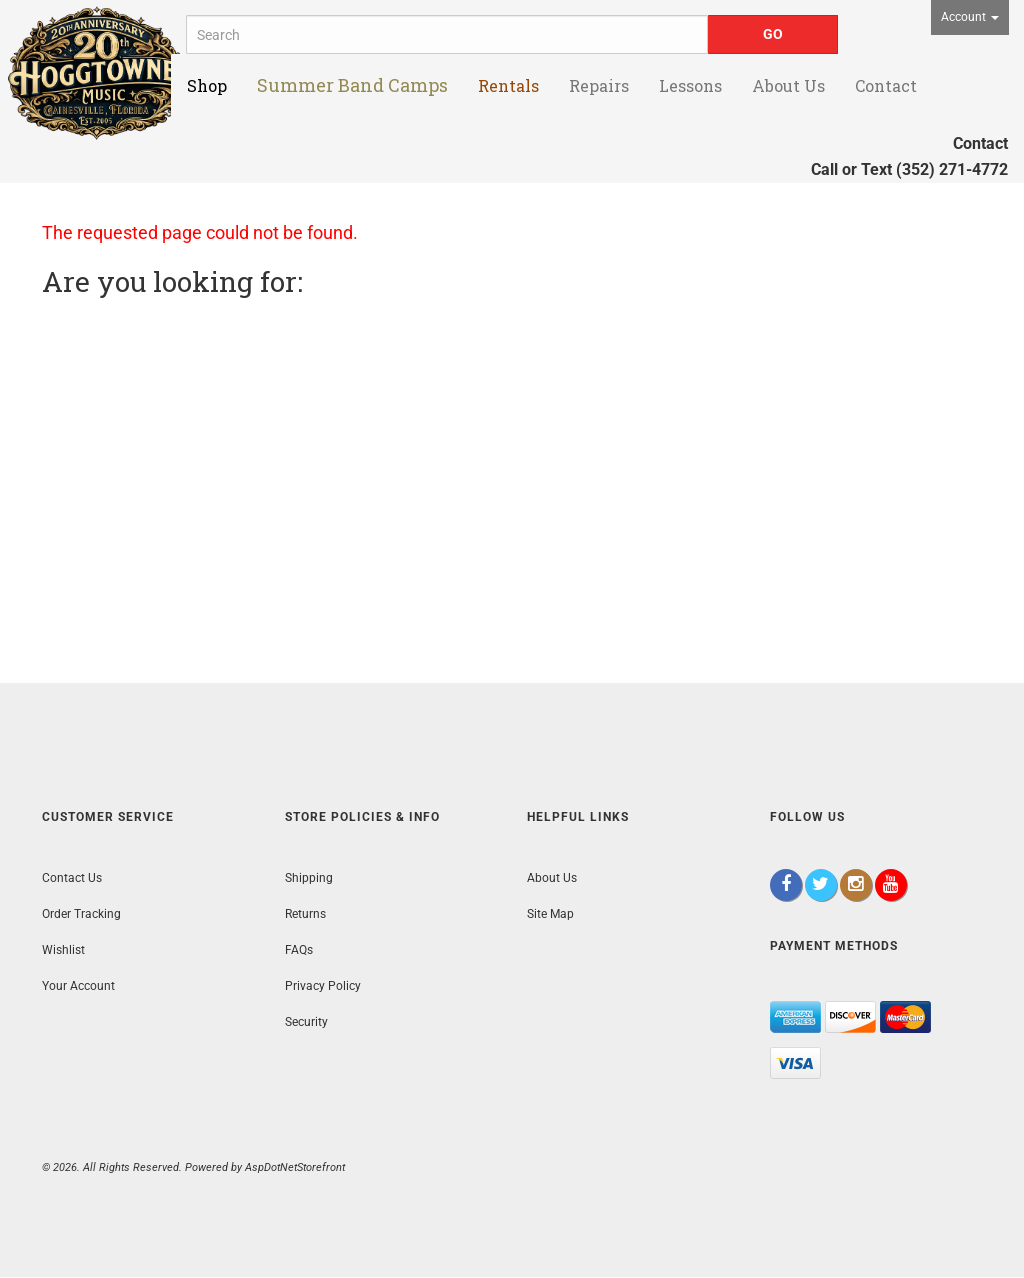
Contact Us (72, 878)
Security (306, 1022)
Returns (305, 914)
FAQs (299, 950)
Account (970, 17)
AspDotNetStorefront (295, 1167)
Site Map (550, 914)
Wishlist (63, 950)
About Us (552, 878)
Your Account (78, 986)
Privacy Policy (323, 986)
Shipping (309, 878)
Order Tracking (81, 914)
